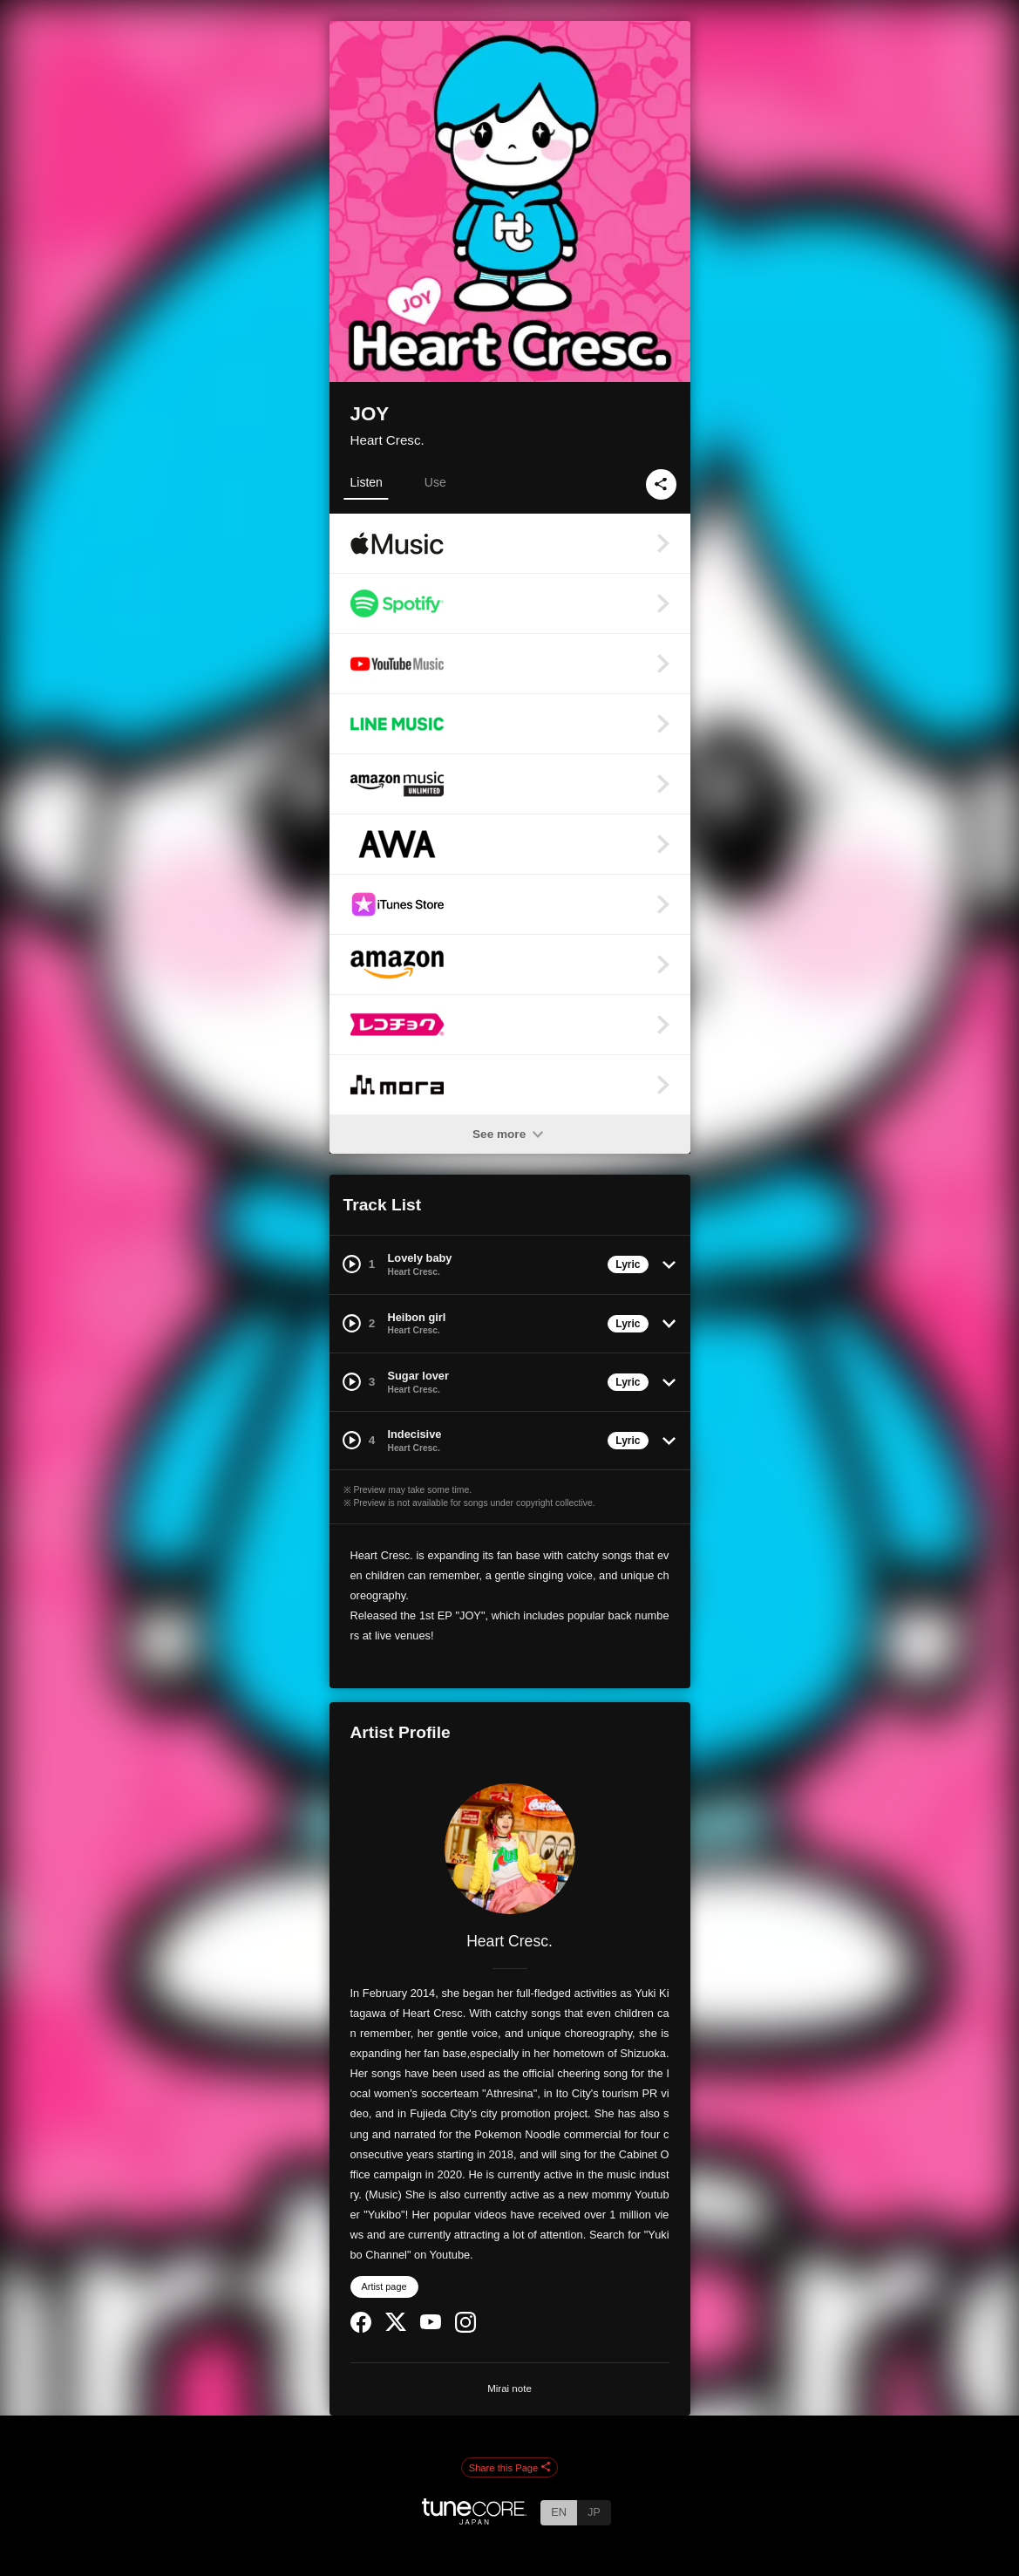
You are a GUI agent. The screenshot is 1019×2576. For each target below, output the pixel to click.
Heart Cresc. (387, 440)
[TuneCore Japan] (474, 2519)
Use (435, 482)
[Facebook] (360, 2328)
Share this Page (510, 2468)
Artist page (384, 2286)
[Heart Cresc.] (509, 1848)
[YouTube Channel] (430, 2325)
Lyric (627, 1264)
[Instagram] (465, 2328)
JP (594, 2511)
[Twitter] (395, 2327)
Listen (366, 482)
